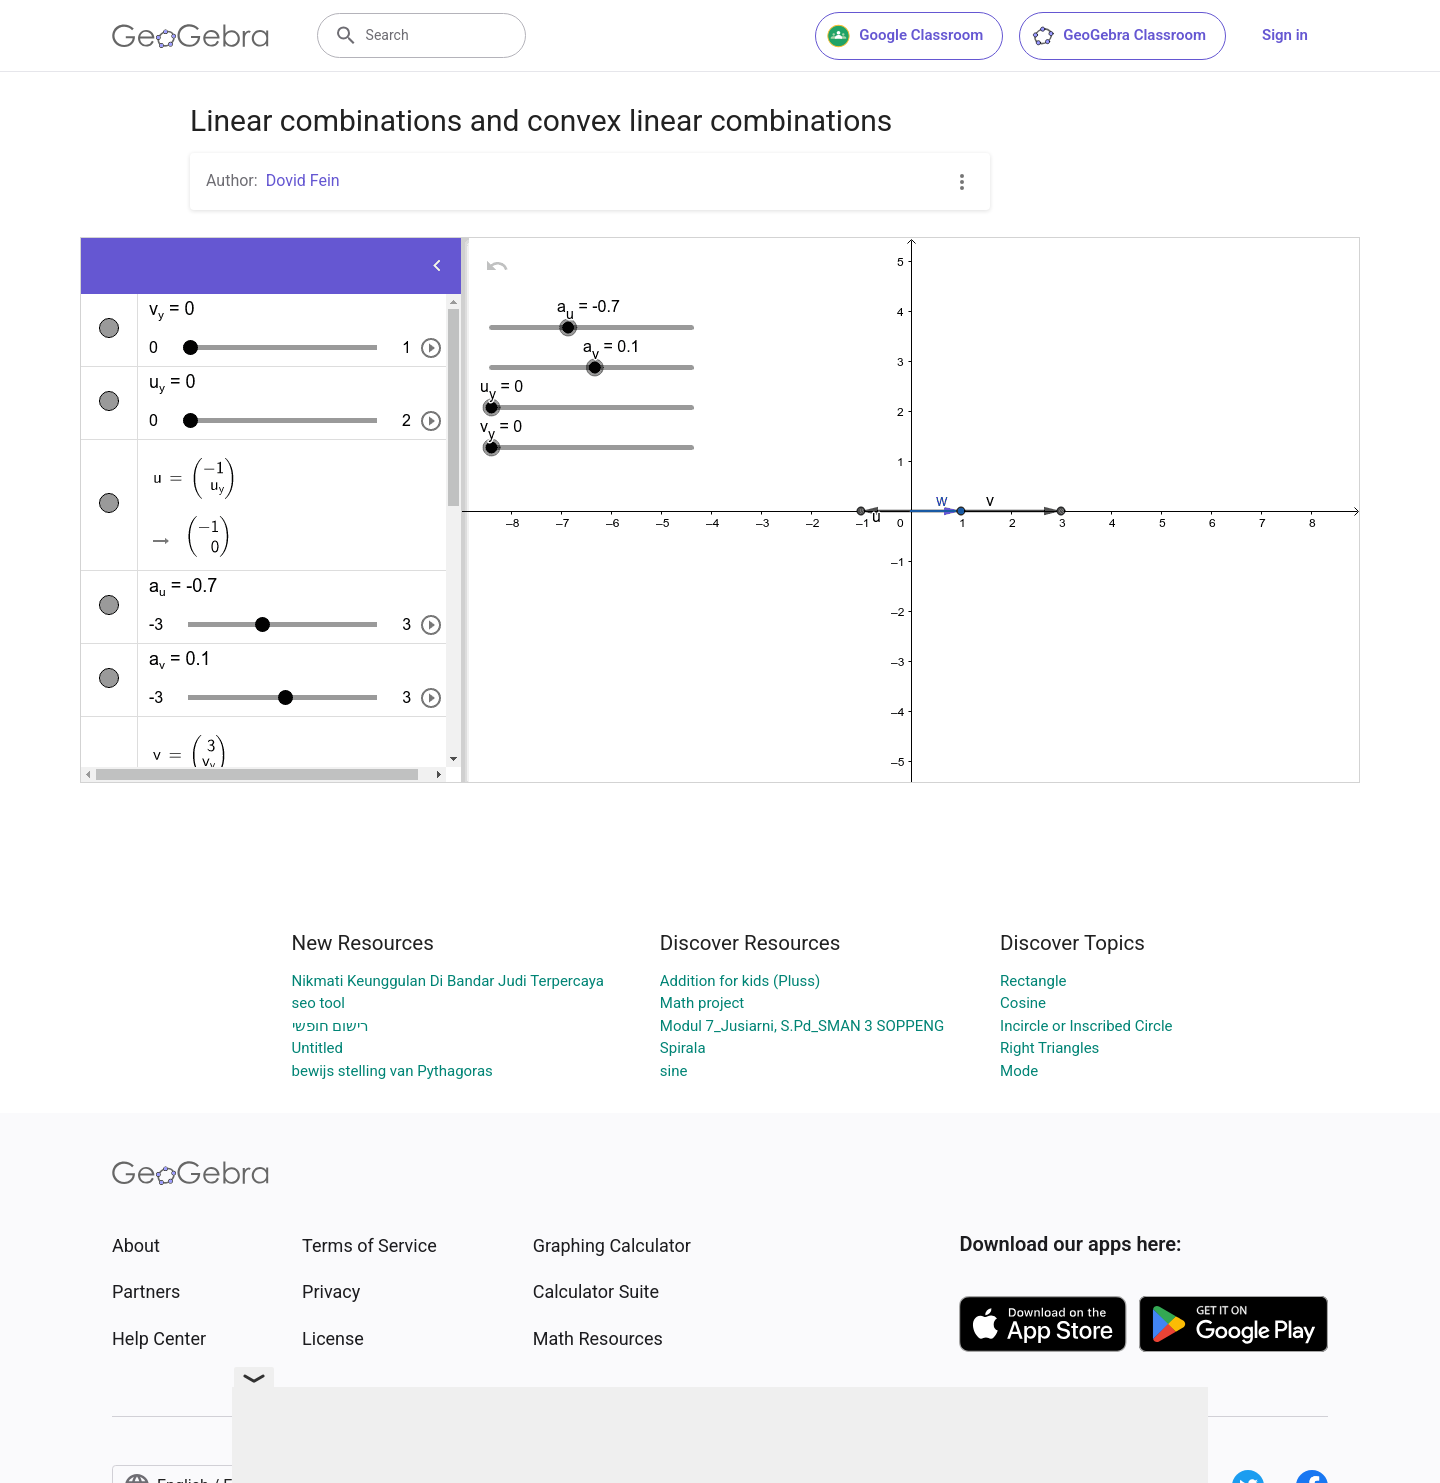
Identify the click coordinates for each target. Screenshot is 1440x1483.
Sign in (1285, 35)
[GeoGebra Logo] (190, 36)
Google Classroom (905, 36)
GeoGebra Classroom (1118, 36)
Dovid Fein (303, 180)
